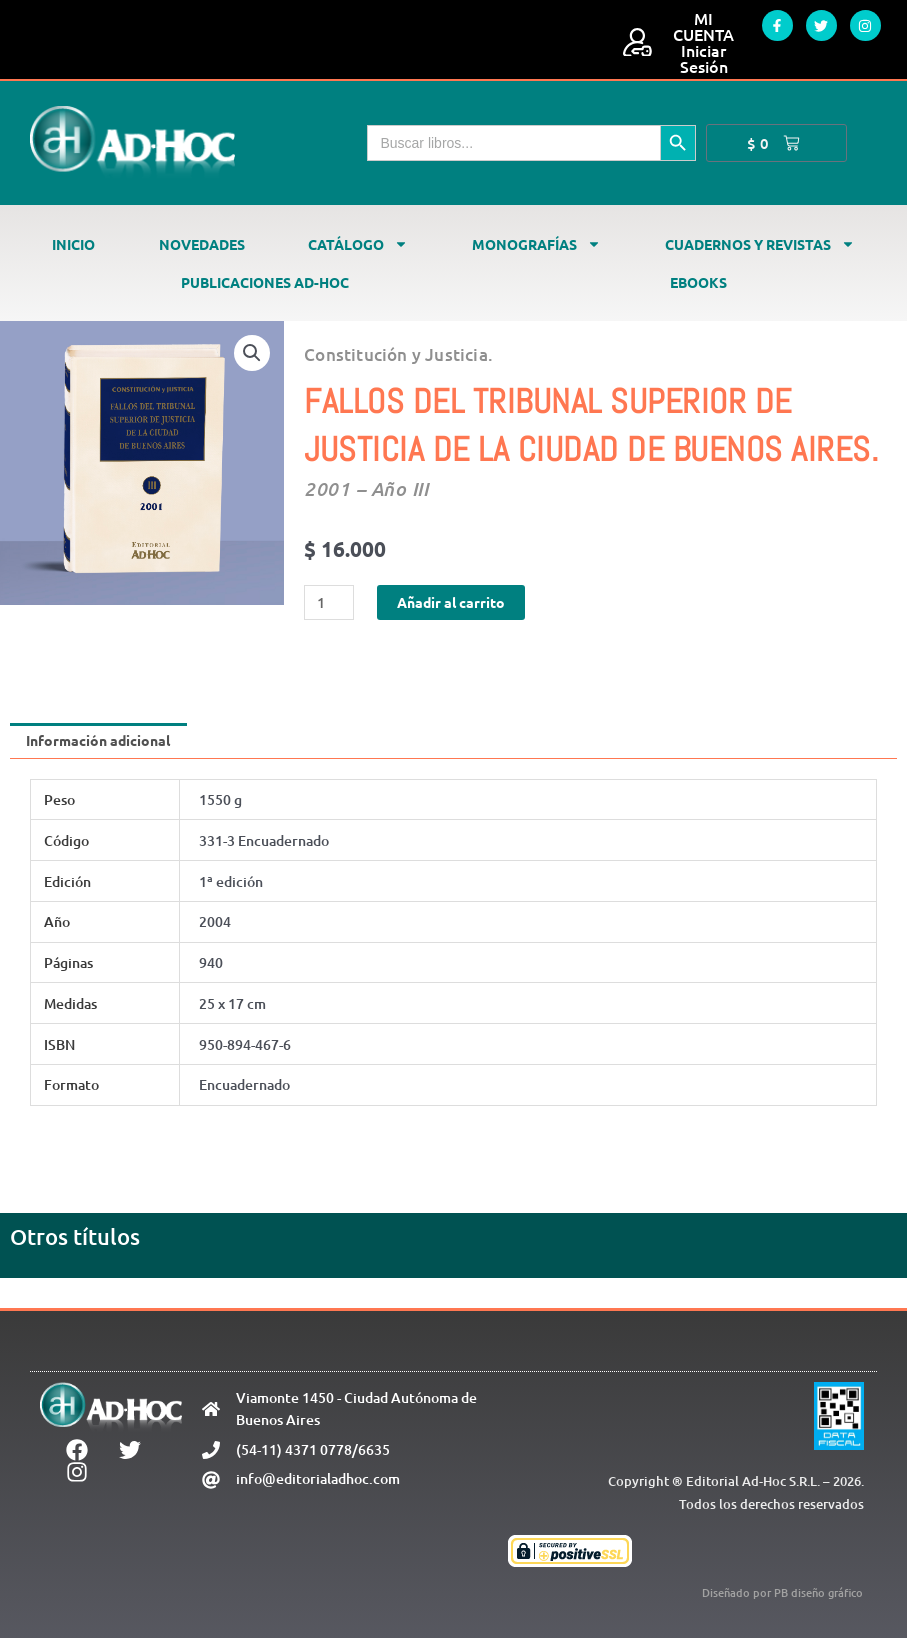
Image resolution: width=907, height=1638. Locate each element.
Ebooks (698, 282)
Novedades (202, 244)
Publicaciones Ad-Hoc (265, 282)
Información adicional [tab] (98, 740)
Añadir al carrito (451, 602)
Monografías (536, 244)
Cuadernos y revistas (760, 244)
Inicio (73, 244)
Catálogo (358, 244)
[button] (252, 353)
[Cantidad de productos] (329, 602)
